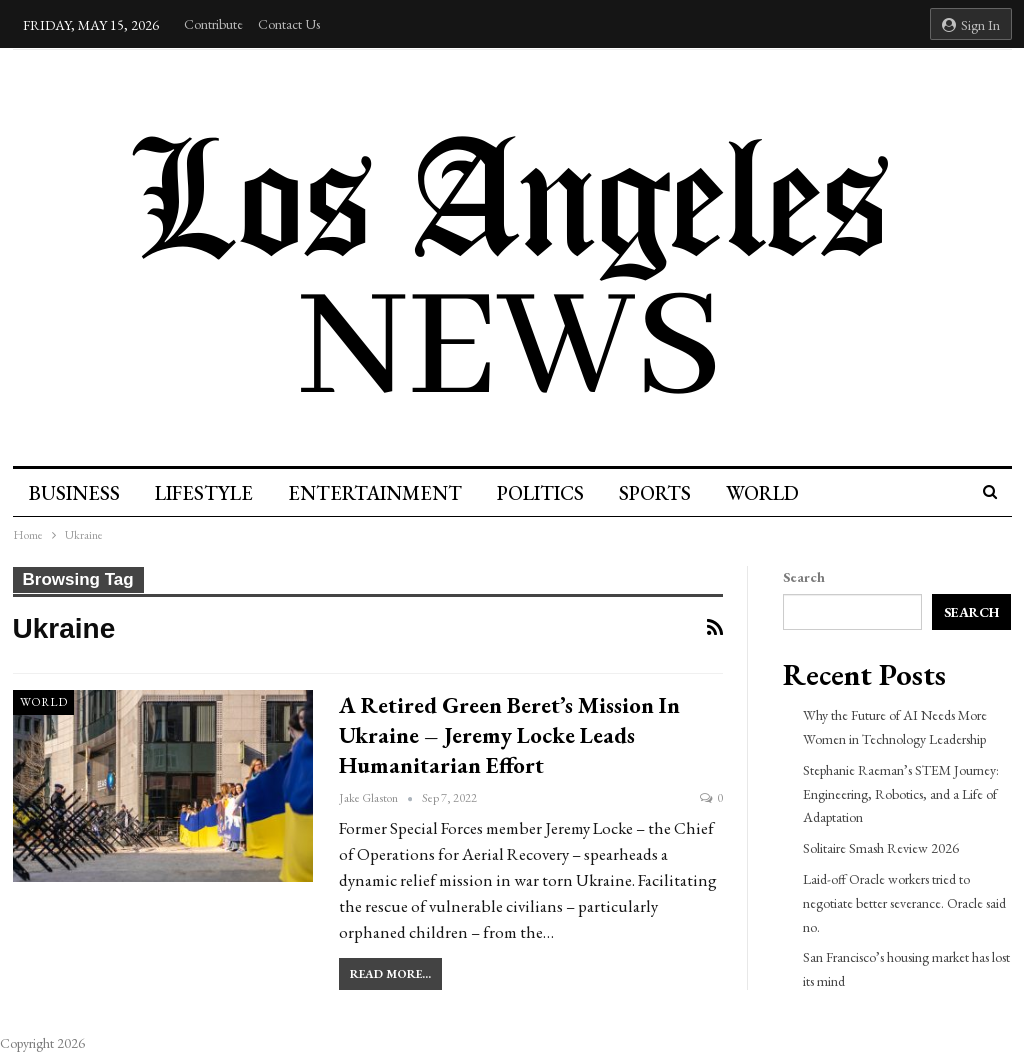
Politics (540, 493)
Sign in (971, 25)
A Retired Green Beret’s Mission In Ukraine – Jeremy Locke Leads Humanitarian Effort (509, 735)
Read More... (390, 974)
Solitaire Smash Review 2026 (881, 848)
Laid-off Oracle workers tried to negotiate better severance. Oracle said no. (904, 903)
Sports (655, 493)
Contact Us (289, 24)
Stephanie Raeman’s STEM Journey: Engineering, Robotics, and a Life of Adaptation (901, 794)
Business (74, 493)
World (762, 493)
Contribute (213, 24)
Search (804, 577)
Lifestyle (204, 493)
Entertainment (375, 493)
